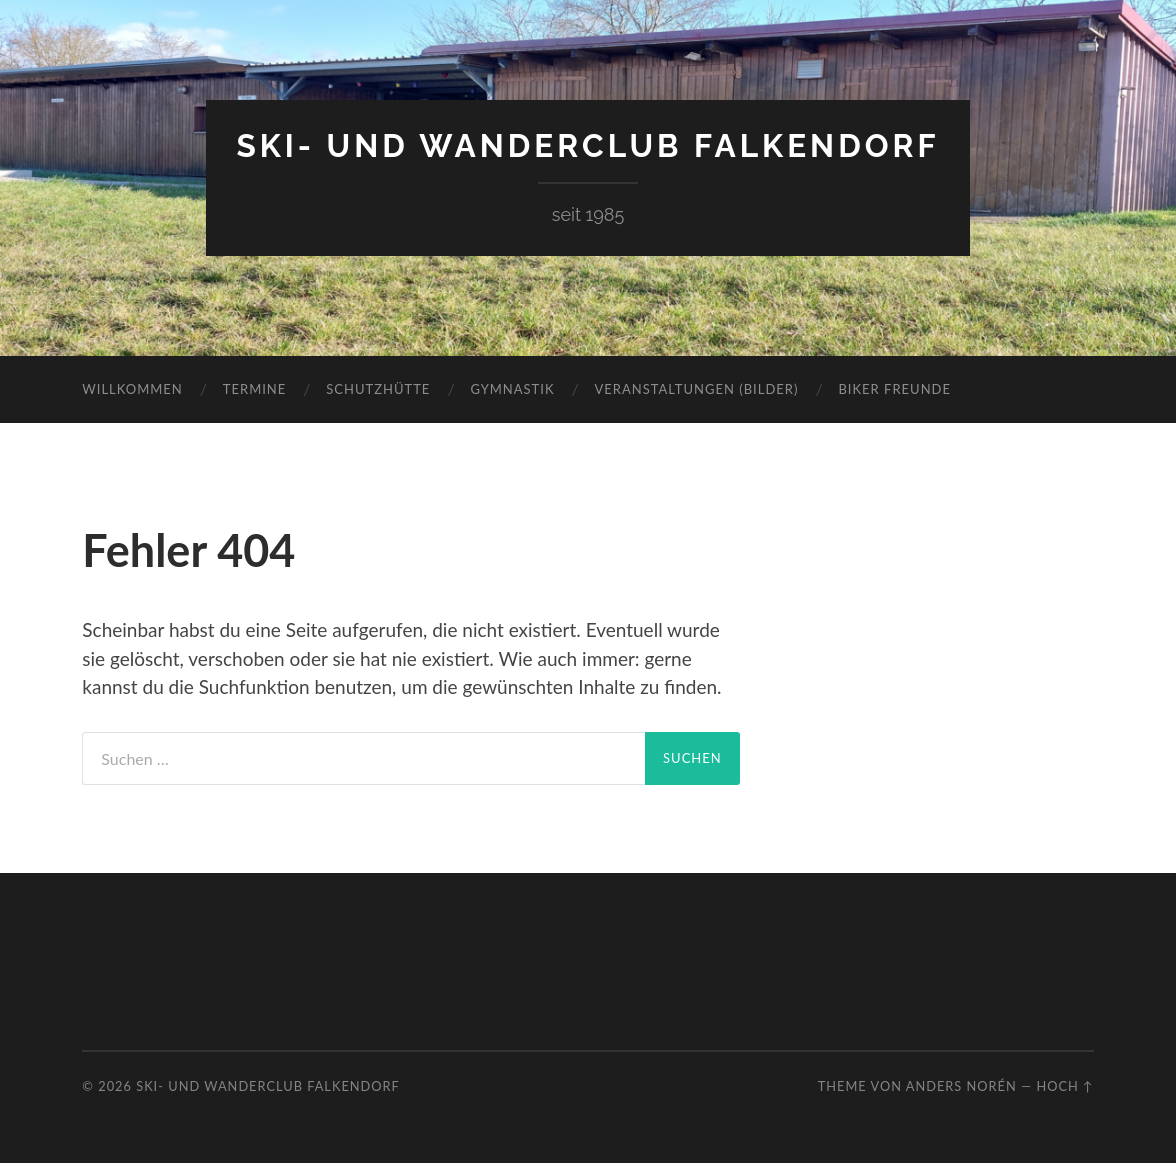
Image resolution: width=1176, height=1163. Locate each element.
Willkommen (132, 389)
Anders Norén (961, 1086)
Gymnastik (512, 389)
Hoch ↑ (1064, 1086)
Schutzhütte (378, 389)
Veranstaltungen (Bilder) (697, 389)
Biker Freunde (894, 389)
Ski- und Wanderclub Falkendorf (587, 145)
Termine (254, 389)
